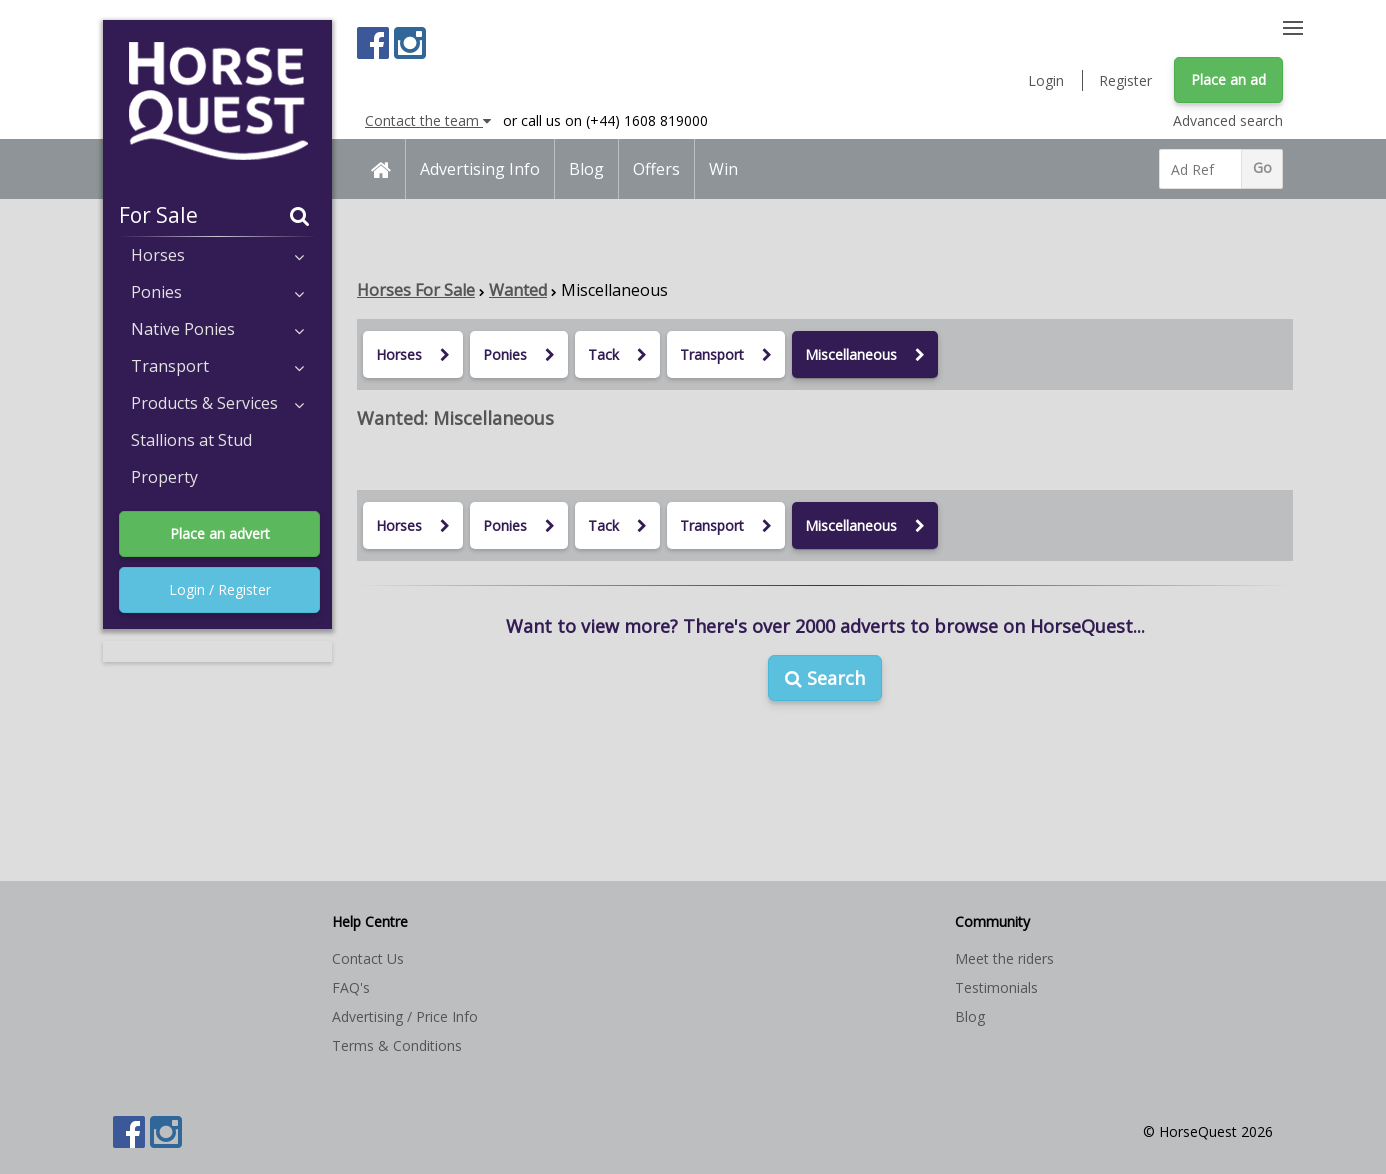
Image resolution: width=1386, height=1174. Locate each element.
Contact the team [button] (428, 120)
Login (1046, 80)
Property (164, 477)
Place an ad (1228, 79)
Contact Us (368, 958)
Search (825, 678)
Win (723, 169)
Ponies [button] (217, 292)
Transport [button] (217, 366)
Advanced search (1228, 120)
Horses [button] (217, 255)
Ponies (519, 354)
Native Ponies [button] (217, 329)
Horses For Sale (416, 290)
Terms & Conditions (397, 1045)
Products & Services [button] (217, 403)
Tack (617, 354)
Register (1125, 80)
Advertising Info (480, 169)
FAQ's (351, 987)
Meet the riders (1004, 958)
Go (1262, 167)
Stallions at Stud (191, 440)
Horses (413, 354)
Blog (586, 169)
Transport (726, 354)
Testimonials (996, 987)
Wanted (518, 290)
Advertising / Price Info (405, 1016)
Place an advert (220, 533)
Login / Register (220, 589)
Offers (656, 169)
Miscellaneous (865, 354)
